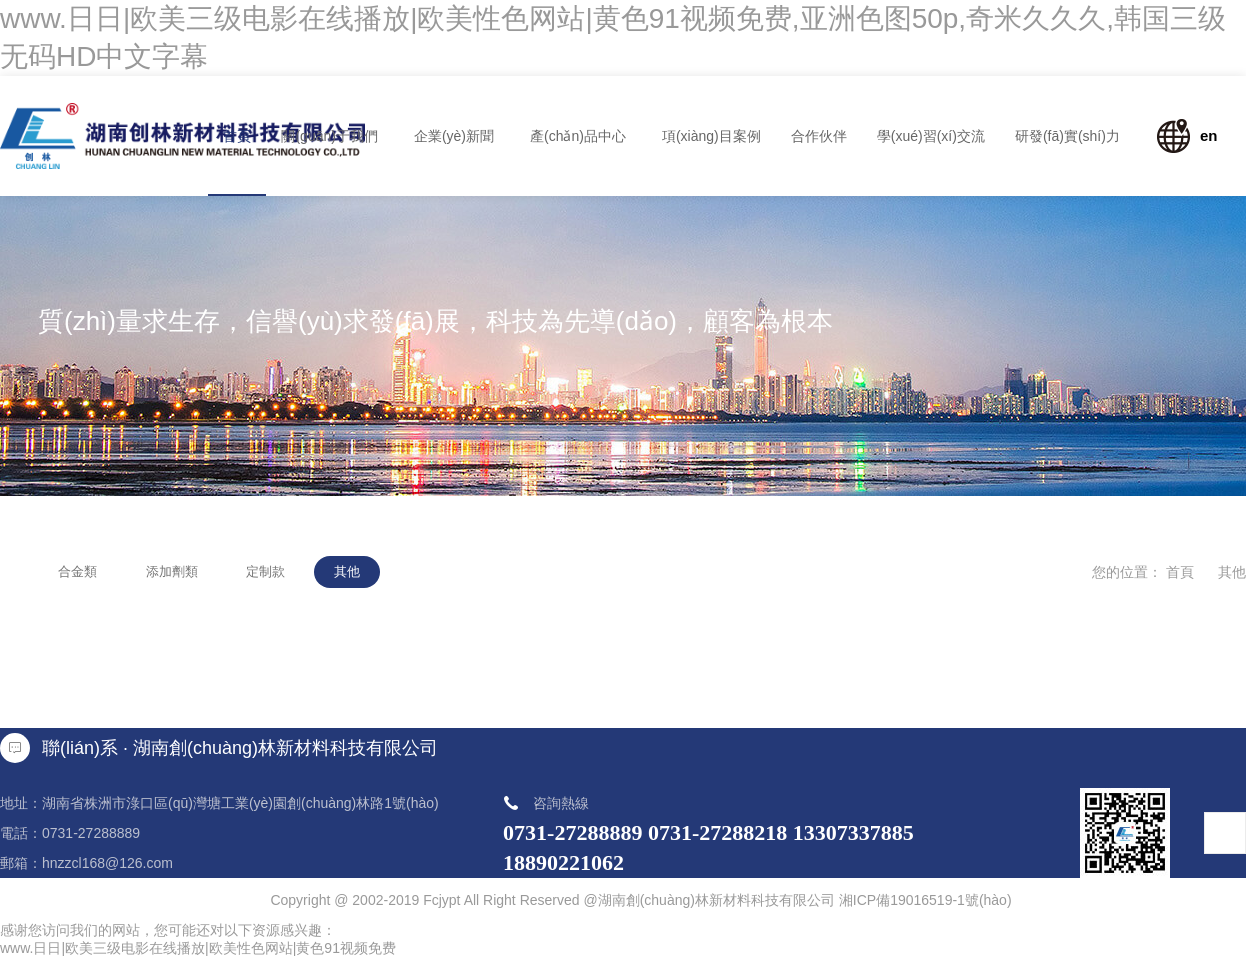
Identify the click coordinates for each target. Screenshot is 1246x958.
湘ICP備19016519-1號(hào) (925, 900)
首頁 (1180, 572)
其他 (1232, 572)
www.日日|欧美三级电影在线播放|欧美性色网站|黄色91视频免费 (198, 948)
